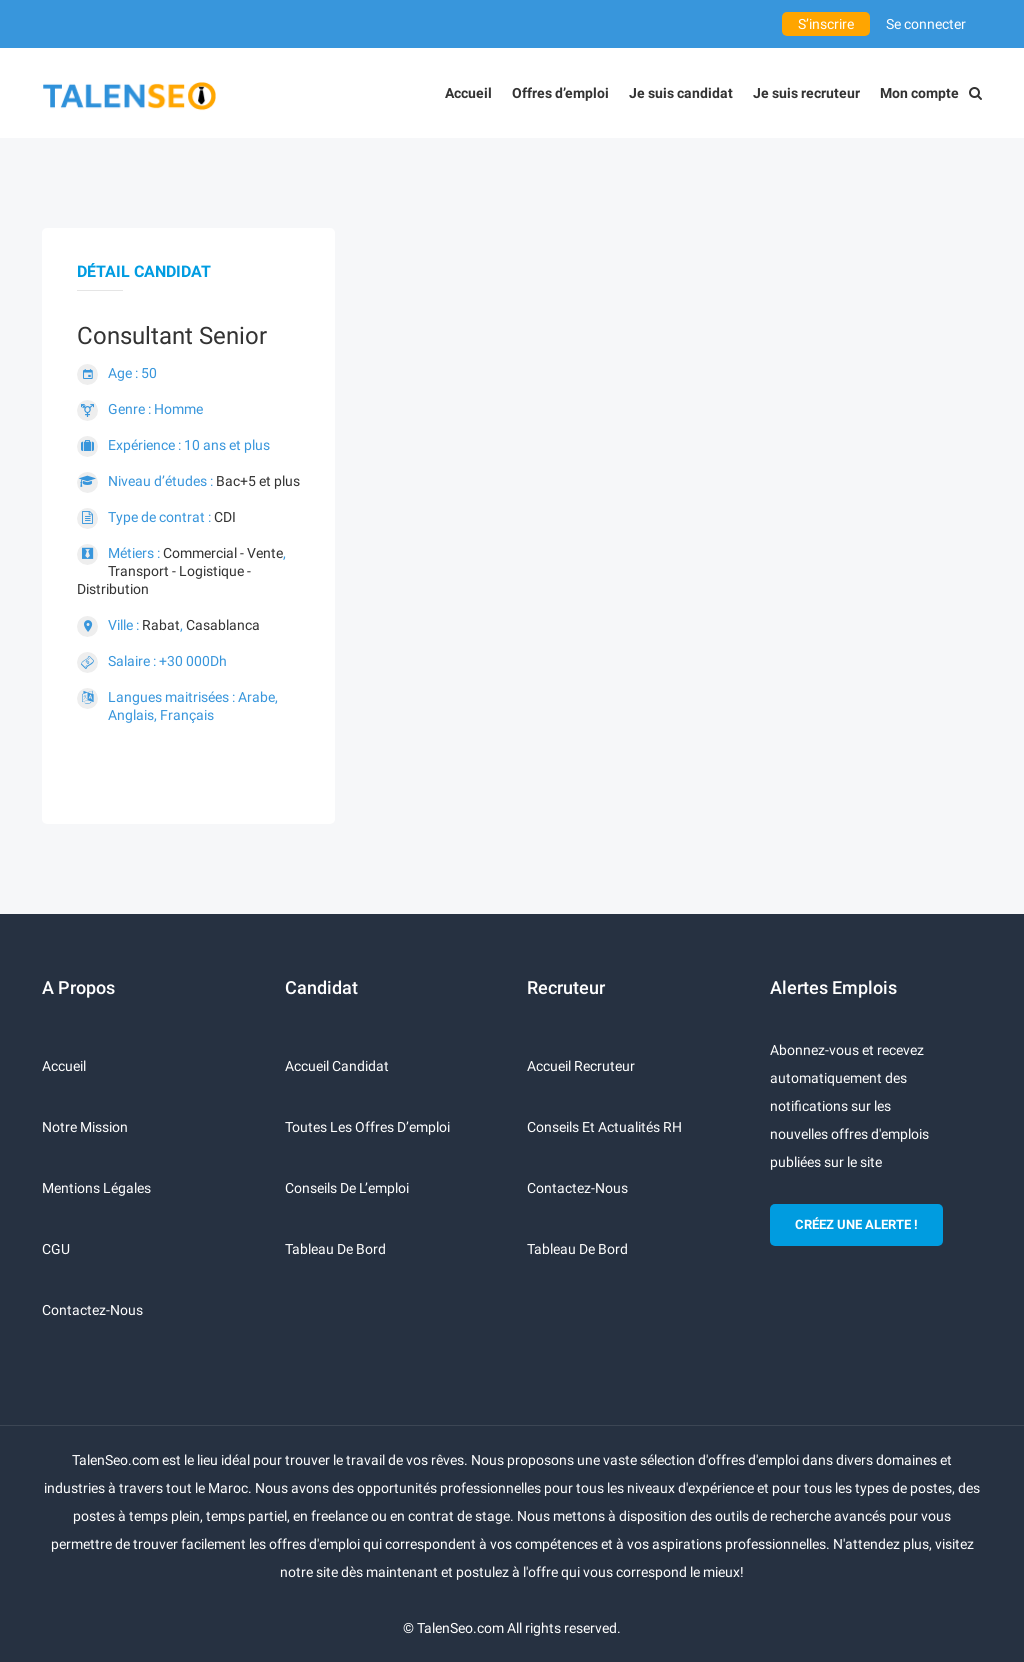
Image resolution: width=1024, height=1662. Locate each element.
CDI (225, 517)
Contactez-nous (92, 1310)
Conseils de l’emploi (347, 1188)
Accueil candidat (337, 1066)
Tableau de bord (335, 1249)
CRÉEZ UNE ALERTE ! (856, 1224)
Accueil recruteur (581, 1066)
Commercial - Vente (223, 553)
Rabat (161, 625)
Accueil (468, 93)
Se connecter (926, 24)
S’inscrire (826, 24)
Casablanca (223, 625)
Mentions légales (96, 1188)
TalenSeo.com (460, 1628)
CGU (56, 1249)
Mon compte (919, 93)
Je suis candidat (681, 93)
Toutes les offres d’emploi (367, 1127)
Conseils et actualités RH (604, 1127)
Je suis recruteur (806, 93)
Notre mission (85, 1127)
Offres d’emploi (560, 93)
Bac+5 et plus (258, 481)
